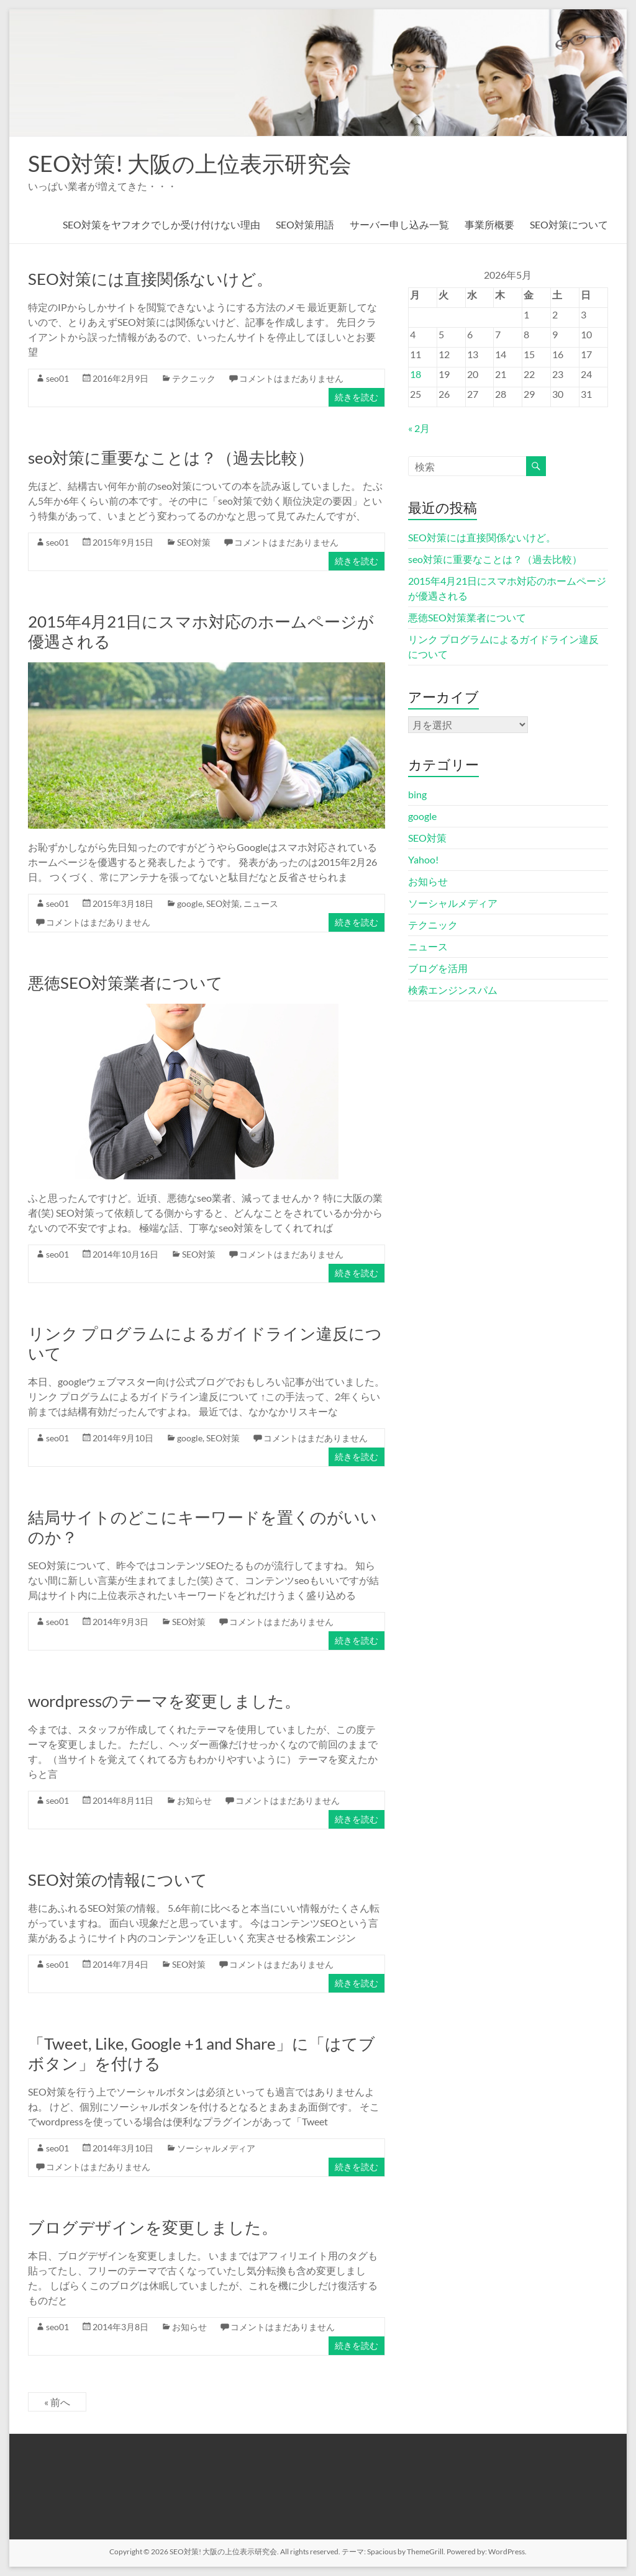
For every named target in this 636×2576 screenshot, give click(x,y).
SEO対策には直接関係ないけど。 (150, 279)
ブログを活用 (438, 968)
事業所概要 (489, 224)
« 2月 (419, 428)
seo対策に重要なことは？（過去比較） (171, 457)
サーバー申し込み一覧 (399, 224)
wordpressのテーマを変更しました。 (164, 1701)
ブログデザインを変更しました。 (153, 2227)
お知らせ (194, 1800)
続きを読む (356, 397)
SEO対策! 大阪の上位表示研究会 (190, 163)
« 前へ (57, 2402)
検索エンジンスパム (452, 990)
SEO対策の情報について (117, 1879)
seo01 (57, 378)
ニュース (260, 903)
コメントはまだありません (291, 378)
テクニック (194, 378)
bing (417, 794)
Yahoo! (423, 859)
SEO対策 (194, 542)
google (189, 903)
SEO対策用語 (305, 224)
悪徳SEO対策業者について (125, 983)
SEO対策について (569, 224)
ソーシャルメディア (216, 2148)
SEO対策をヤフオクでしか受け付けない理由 (161, 224)
